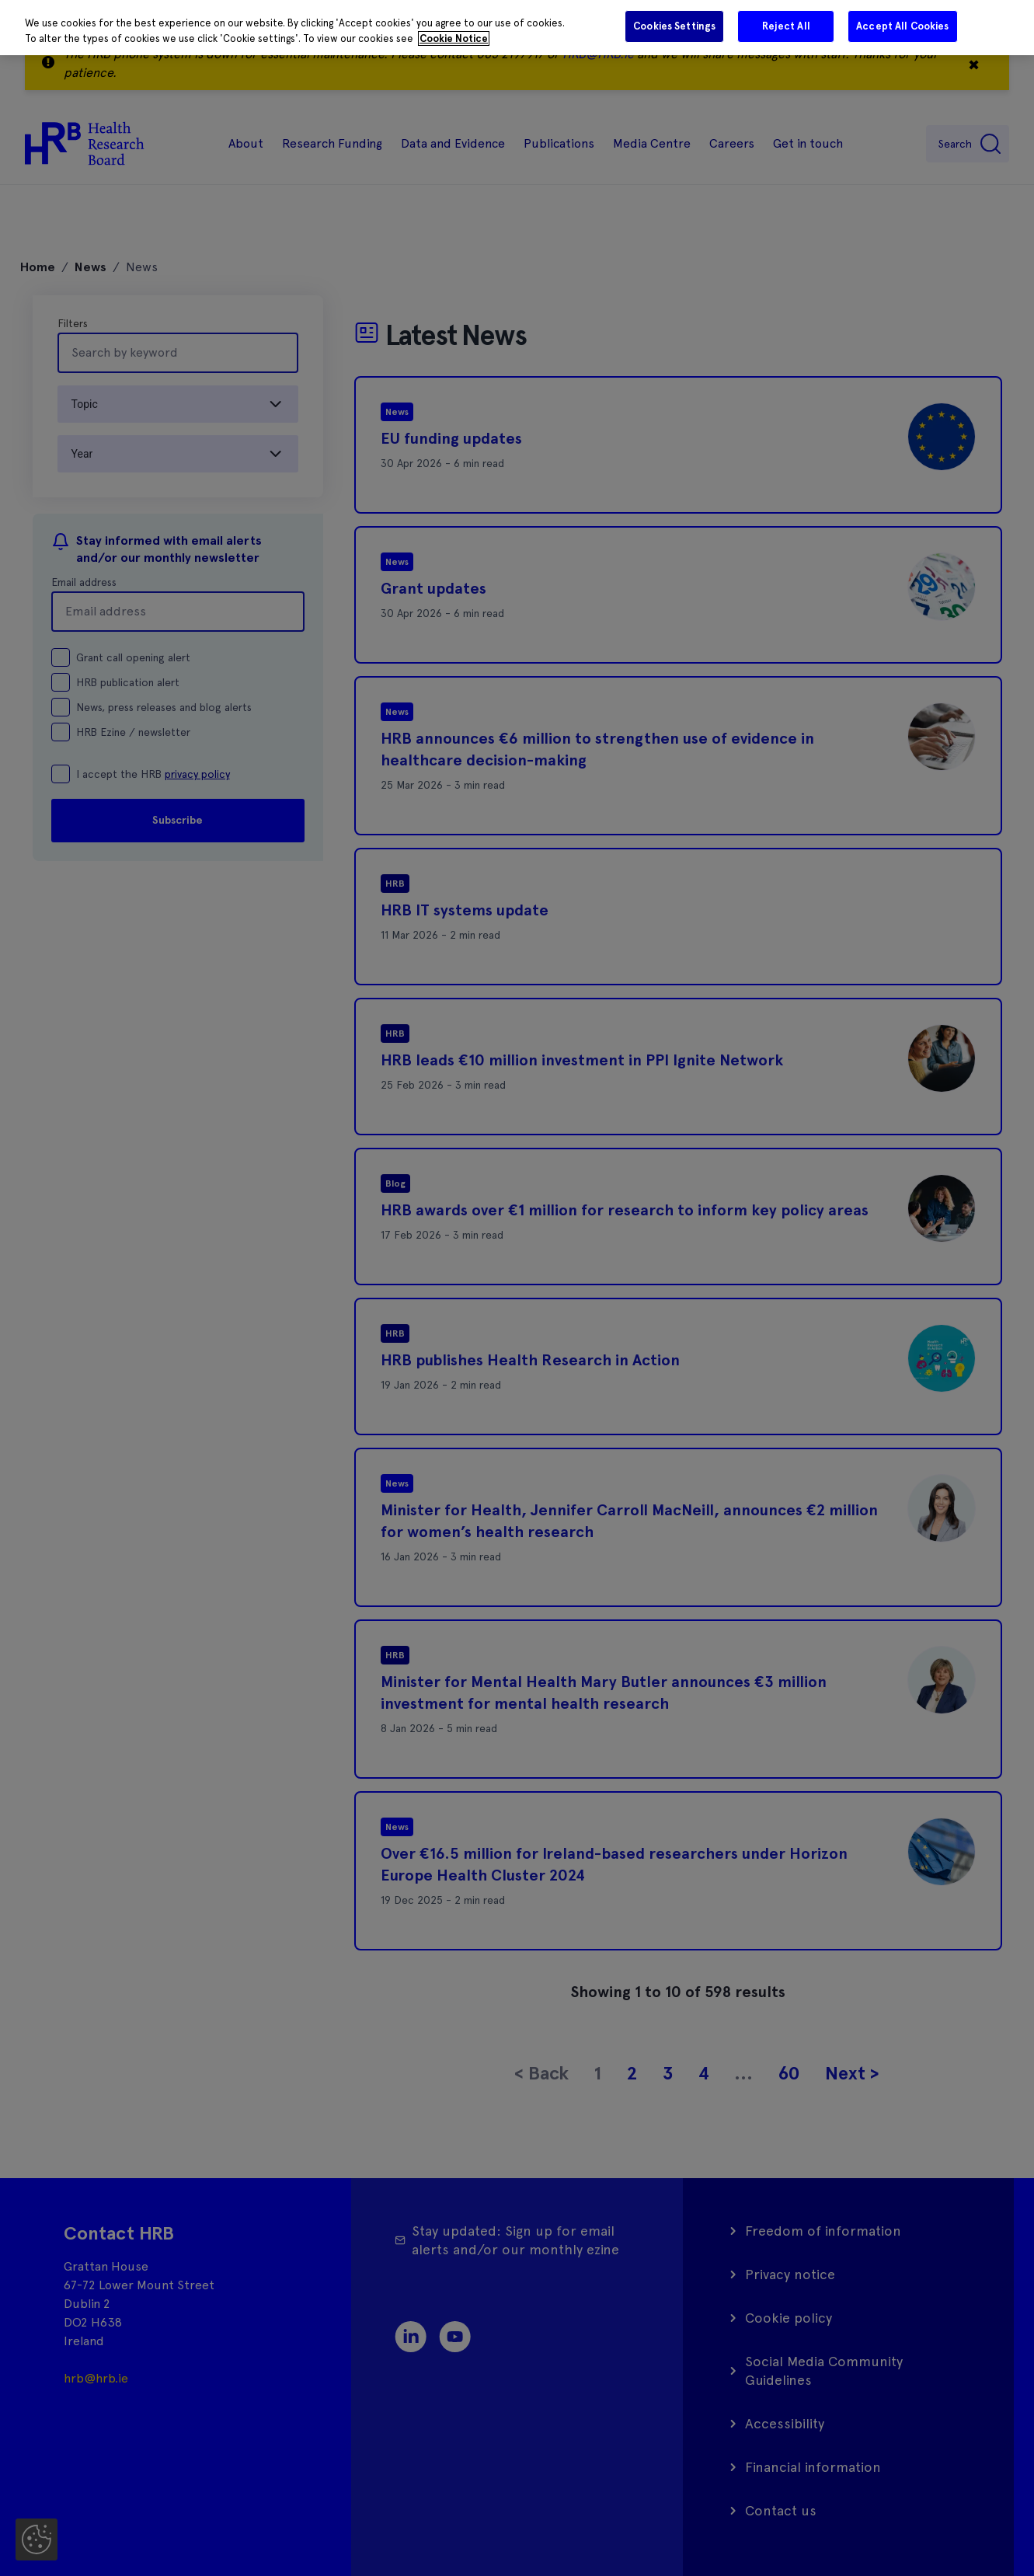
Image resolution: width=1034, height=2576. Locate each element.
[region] (517, 27)
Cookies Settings (674, 26)
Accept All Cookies (902, 26)
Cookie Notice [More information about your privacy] (454, 38)
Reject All (786, 26)
